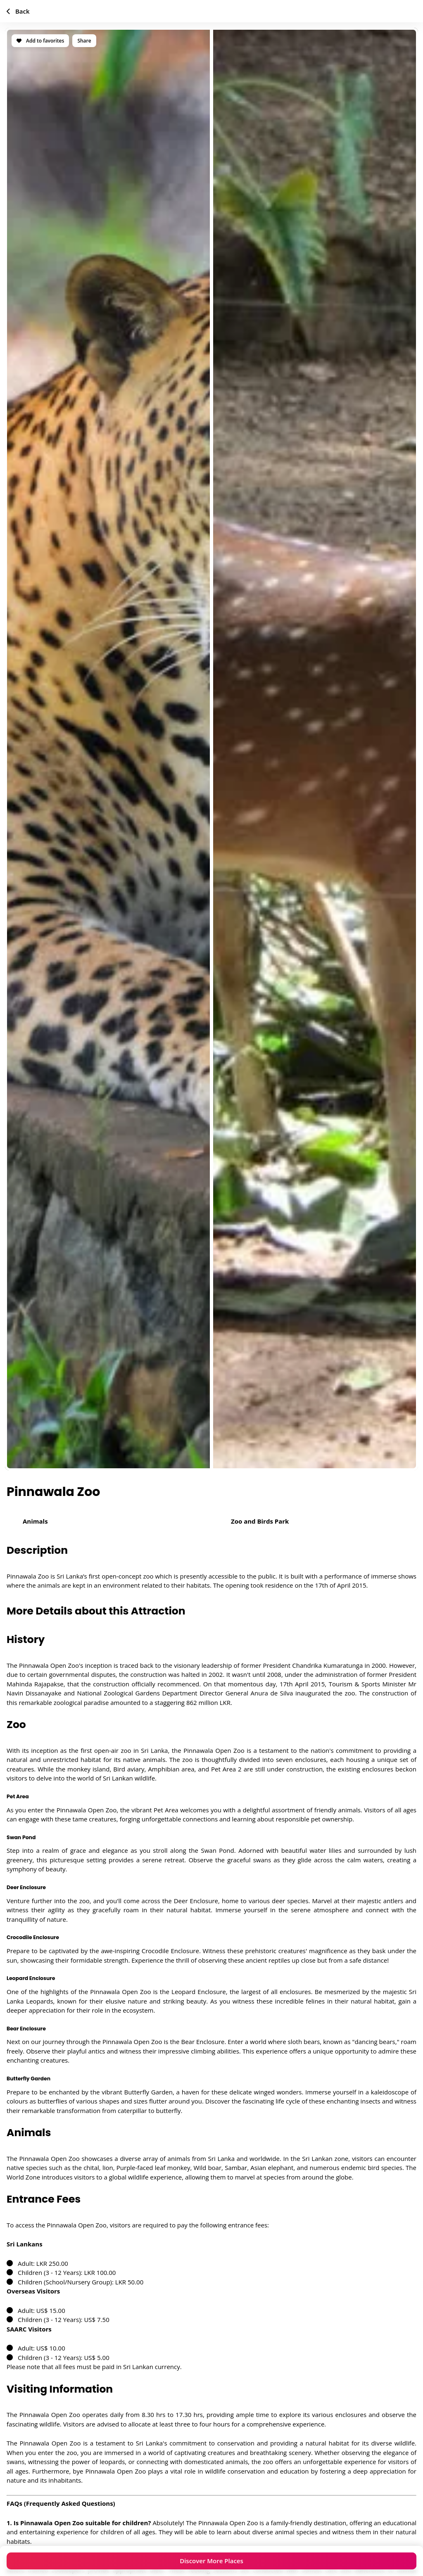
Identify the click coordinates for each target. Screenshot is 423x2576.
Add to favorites (40, 40)
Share (84, 40)
